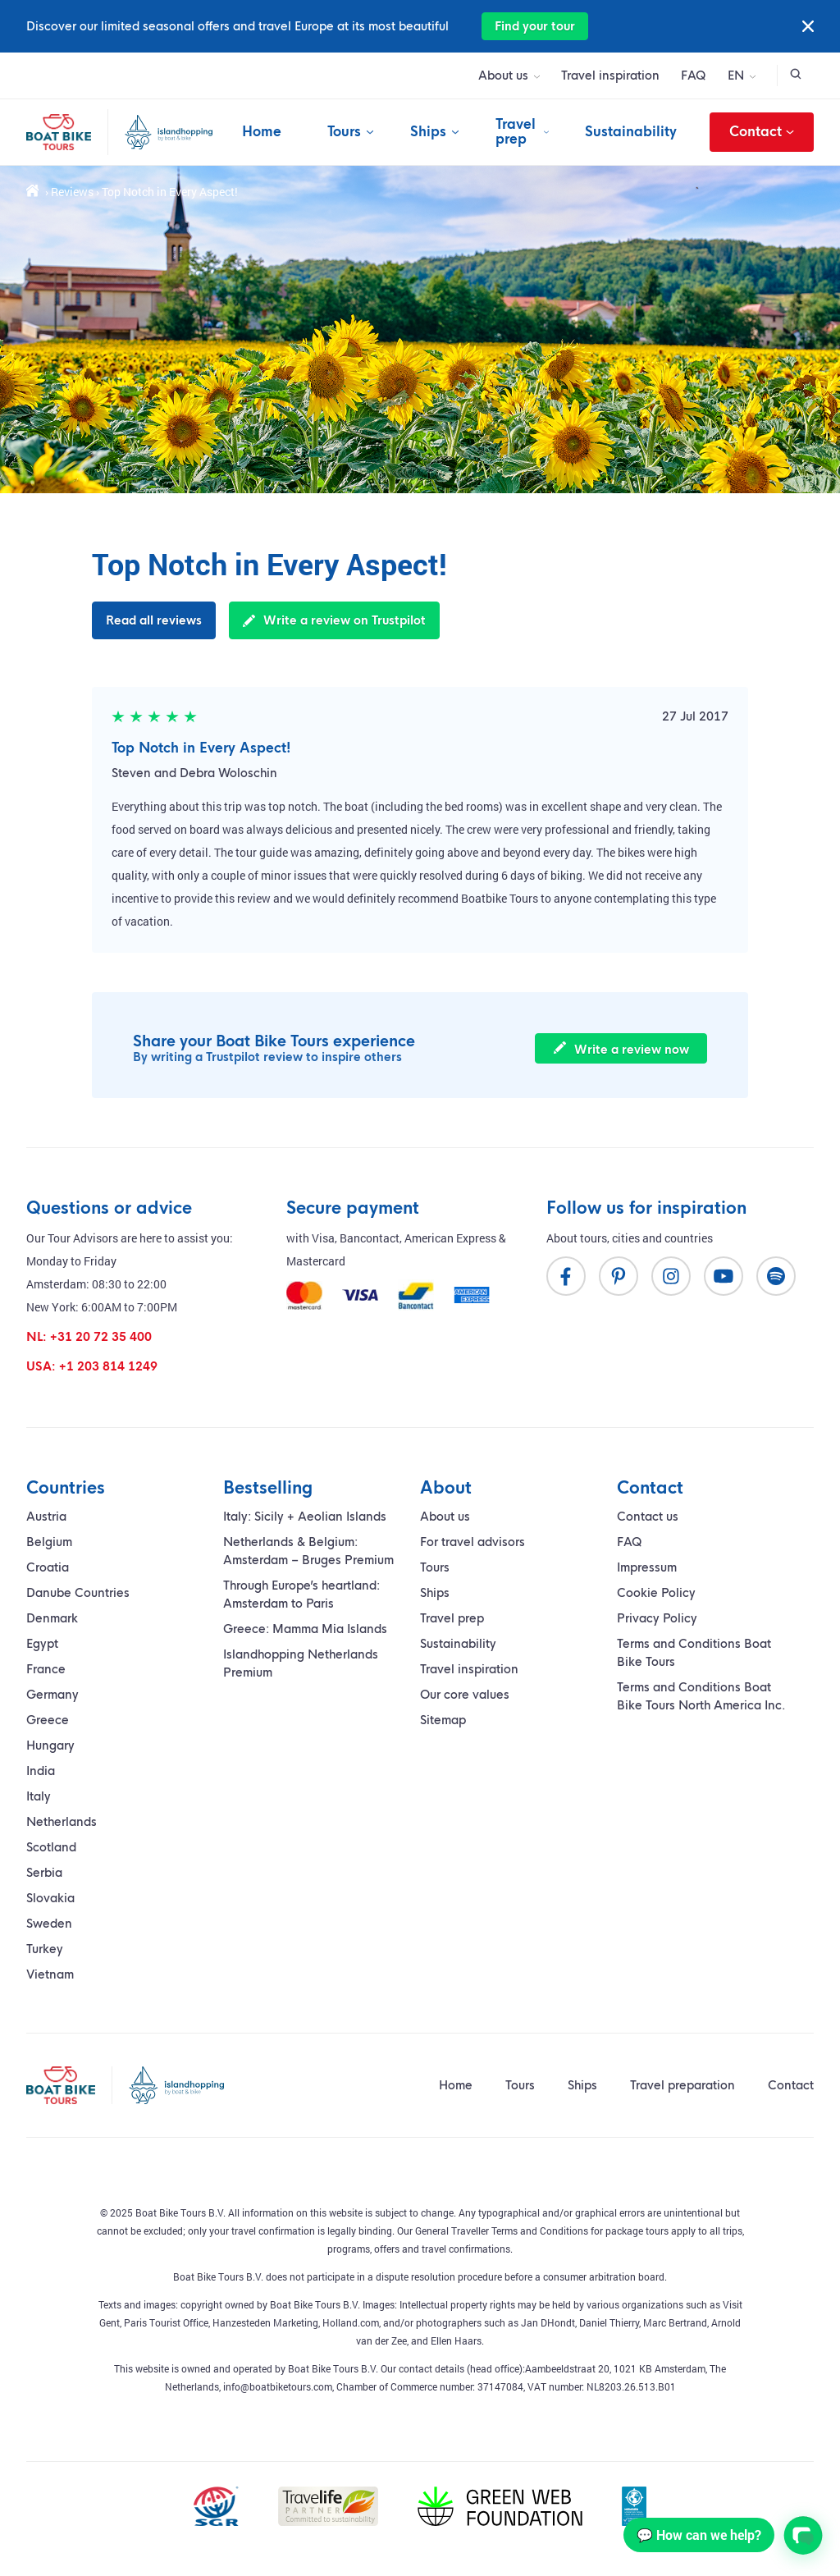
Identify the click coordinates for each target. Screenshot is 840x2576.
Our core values (464, 1694)
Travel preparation (682, 2085)
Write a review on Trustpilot (334, 620)
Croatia (47, 1567)
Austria (46, 1516)
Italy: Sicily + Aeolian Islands (304, 1516)
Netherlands (61, 1821)
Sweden (49, 1923)
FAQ (693, 75)
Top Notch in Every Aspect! (201, 748)
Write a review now (621, 1049)
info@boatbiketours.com (277, 2386)
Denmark (52, 1618)
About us (503, 75)
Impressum (647, 1567)
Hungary (50, 1745)
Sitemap (443, 1720)
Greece (47, 1720)
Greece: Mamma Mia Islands (305, 1629)
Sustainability (631, 131)
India (40, 1771)
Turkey (44, 1949)
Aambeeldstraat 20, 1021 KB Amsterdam (615, 2368)
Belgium (49, 1542)
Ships (428, 131)
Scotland (51, 1847)
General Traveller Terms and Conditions (501, 2230)
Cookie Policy (656, 1592)
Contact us (647, 1516)
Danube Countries (78, 1592)
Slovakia (50, 1898)
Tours (344, 131)
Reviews (72, 191)
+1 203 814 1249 (108, 1366)
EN (736, 75)
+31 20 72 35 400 (101, 1336)
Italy (38, 1796)
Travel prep (515, 132)
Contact (761, 132)
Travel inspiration (610, 75)
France (46, 1669)
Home (261, 131)
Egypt (42, 1643)
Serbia (44, 1872)
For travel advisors (472, 1542)
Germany (52, 1694)
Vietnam (50, 1974)
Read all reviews (154, 620)
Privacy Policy (657, 1618)
